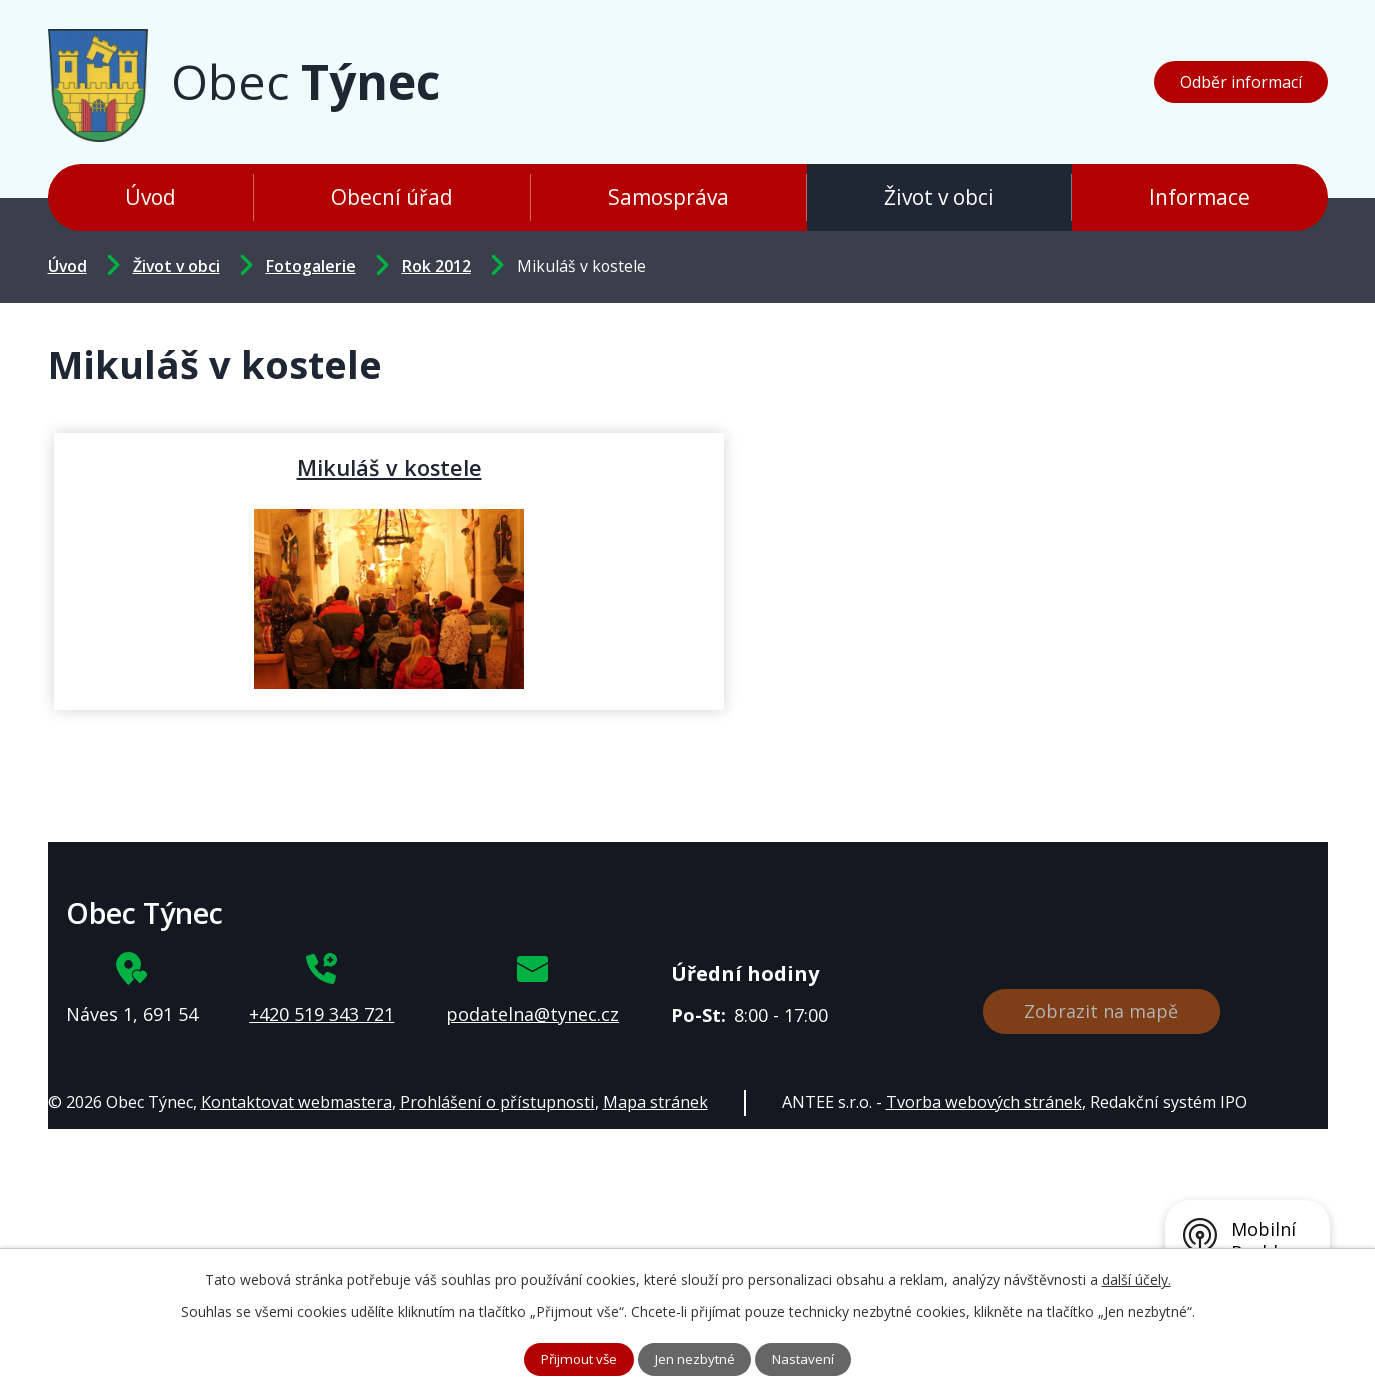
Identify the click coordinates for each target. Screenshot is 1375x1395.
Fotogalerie (311, 266)
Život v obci (939, 197)
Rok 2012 (436, 266)
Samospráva (668, 197)
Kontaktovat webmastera (296, 1102)
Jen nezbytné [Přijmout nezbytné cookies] (696, 1358)
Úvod (150, 197)
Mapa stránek (655, 1102)
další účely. (1136, 1277)
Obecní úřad (392, 197)
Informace (1199, 197)
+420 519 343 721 (321, 1014)
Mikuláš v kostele (261, 467)
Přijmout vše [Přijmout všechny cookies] (574, 1358)
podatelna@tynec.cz (532, 1014)
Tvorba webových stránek (984, 1102)
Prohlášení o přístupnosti (497, 1102)
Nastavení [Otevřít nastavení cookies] (809, 1358)
